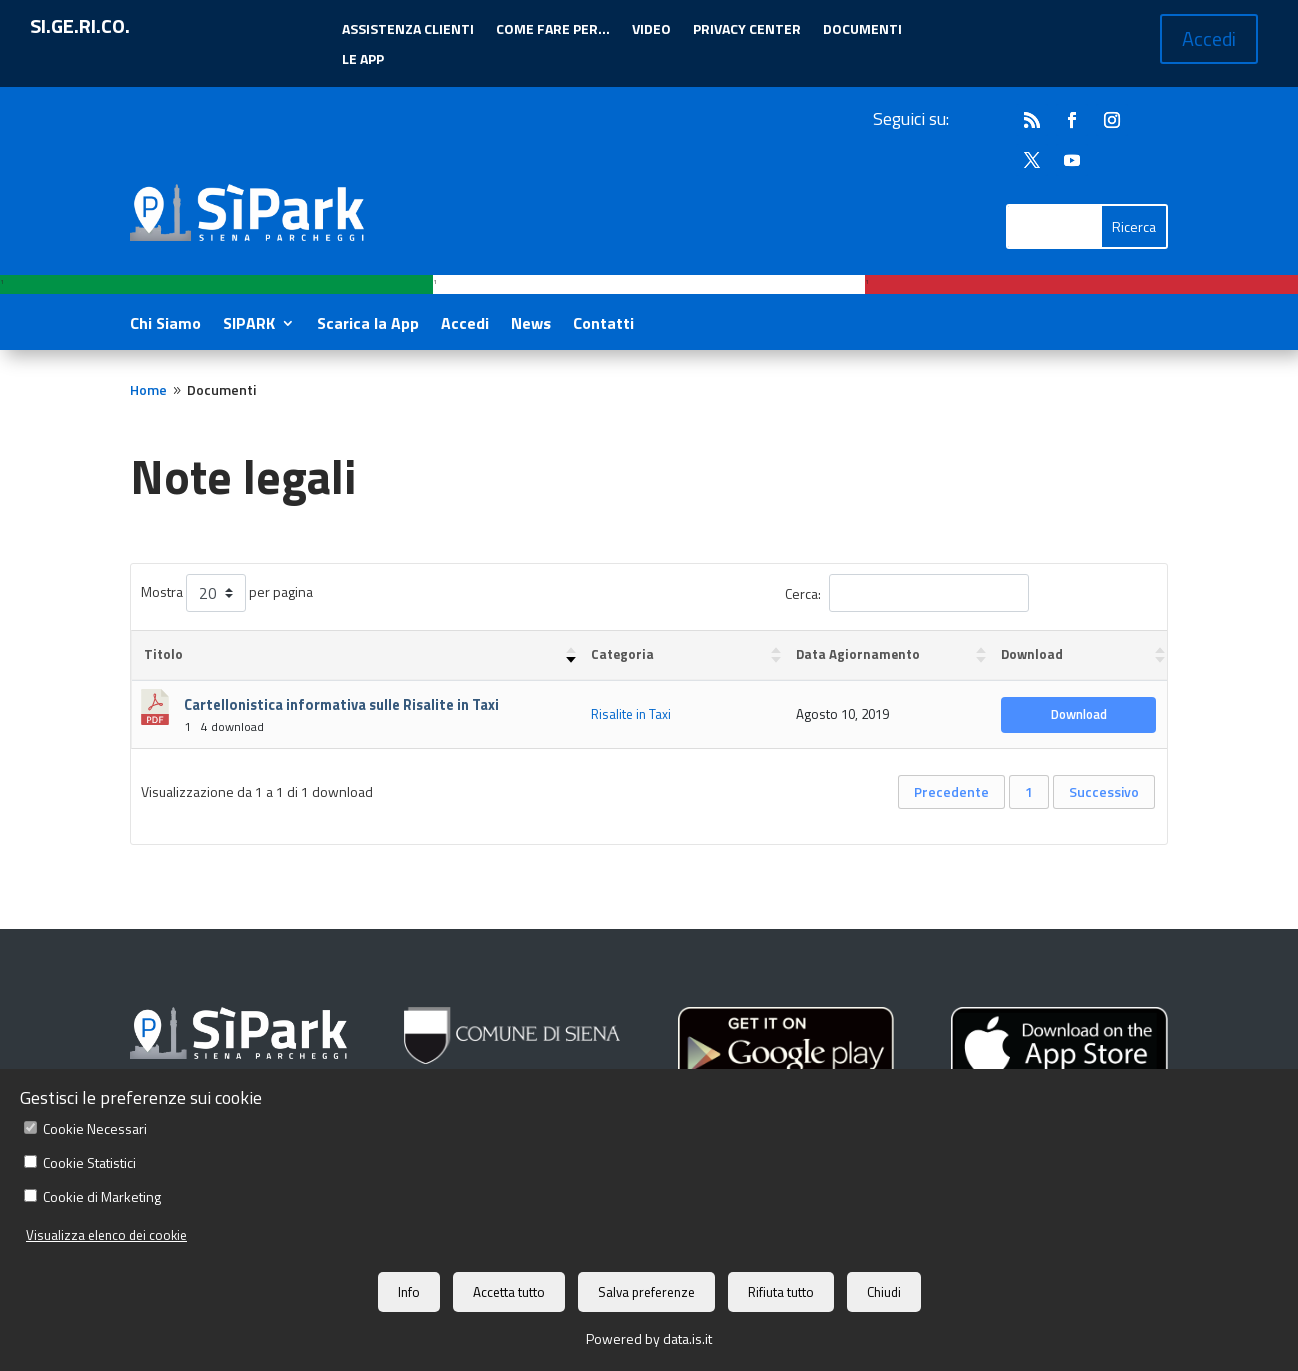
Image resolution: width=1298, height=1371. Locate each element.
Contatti (603, 325)
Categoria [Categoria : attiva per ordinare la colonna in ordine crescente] (622, 654)
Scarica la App (368, 325)
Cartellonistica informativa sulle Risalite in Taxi (341, 704)
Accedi (1209, 38)
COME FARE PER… (553, 30)
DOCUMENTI (862, 30)
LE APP (363, 60)
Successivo (1104, 791)
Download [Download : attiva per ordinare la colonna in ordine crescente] (1032, 654)
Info (409, 1292)
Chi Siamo (165, 325)
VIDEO (651, 30)
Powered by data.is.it (649, 1338)
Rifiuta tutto (781, 1292)
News (531, 325)
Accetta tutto (509, 1292)
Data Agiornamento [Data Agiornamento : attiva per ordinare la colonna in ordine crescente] (858, 654)
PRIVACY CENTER (747, 30)
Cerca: (907, 593)
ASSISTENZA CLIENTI (408, 30)
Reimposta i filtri (1093, 592)
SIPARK (249, 325)
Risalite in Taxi (631, 714)
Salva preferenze (646, 1292)
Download (1079, 714)
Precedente (951, 791)
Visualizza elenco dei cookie (106, 1235)
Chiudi (884, 1292)
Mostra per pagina (227, 593)
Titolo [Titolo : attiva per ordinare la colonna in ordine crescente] (163, 654)
